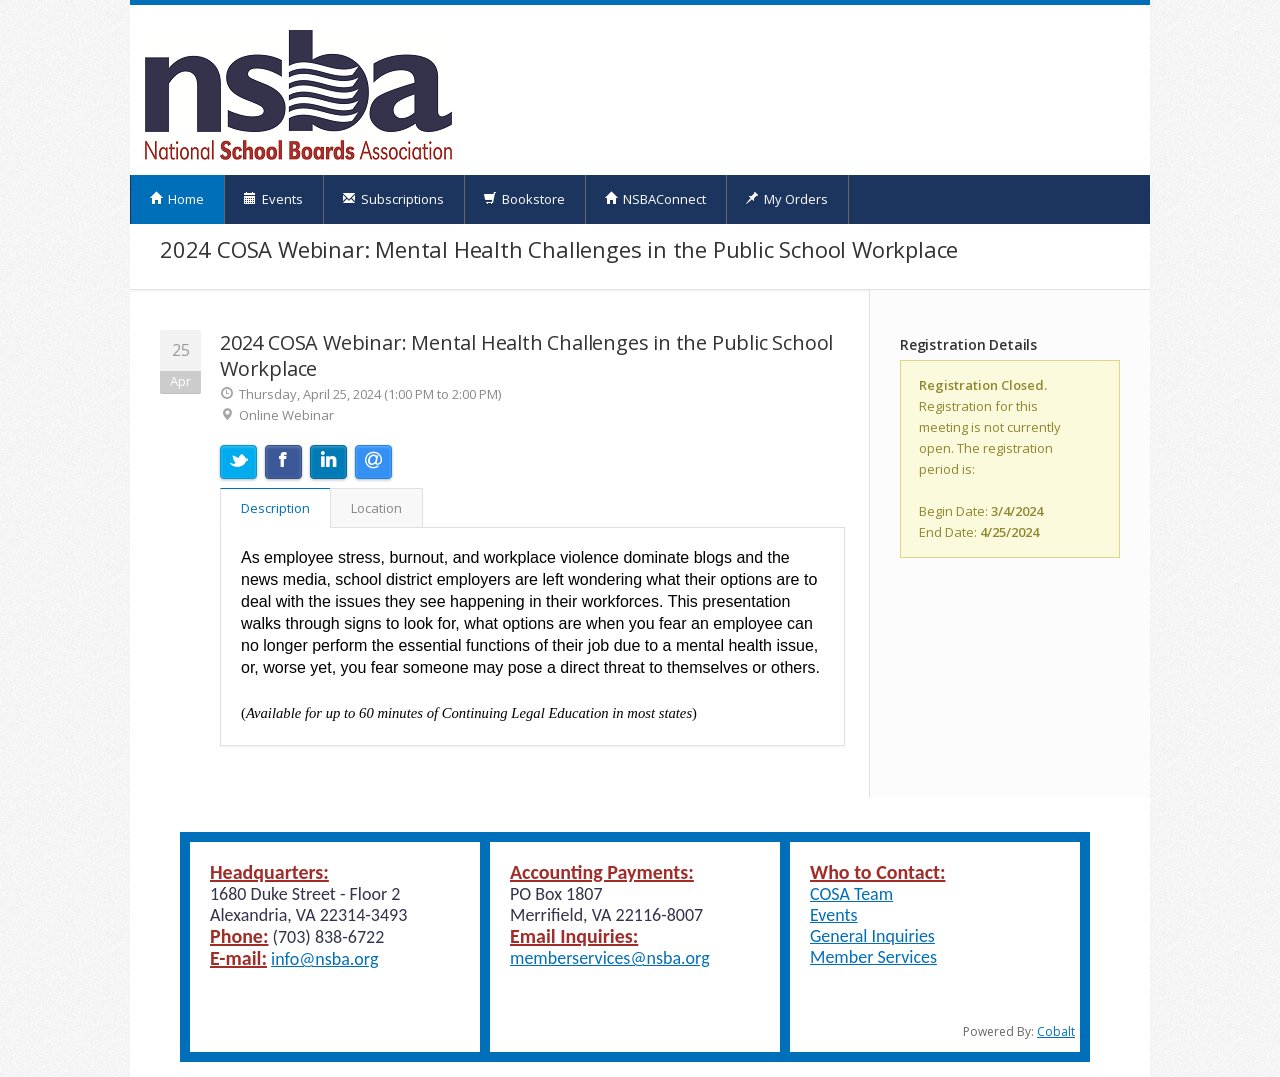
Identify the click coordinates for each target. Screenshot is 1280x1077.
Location (376, 508)
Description (275, 508)
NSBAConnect (655, 199)
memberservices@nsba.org (610, 958)
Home (176, 199)
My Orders (786, 199)
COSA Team (851, 894)
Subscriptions (393, 199)
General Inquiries (872, 936)
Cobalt (1056, 1031)
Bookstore (524, 199)
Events (273, 199)
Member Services (873, 957)
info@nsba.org (324, 959)
